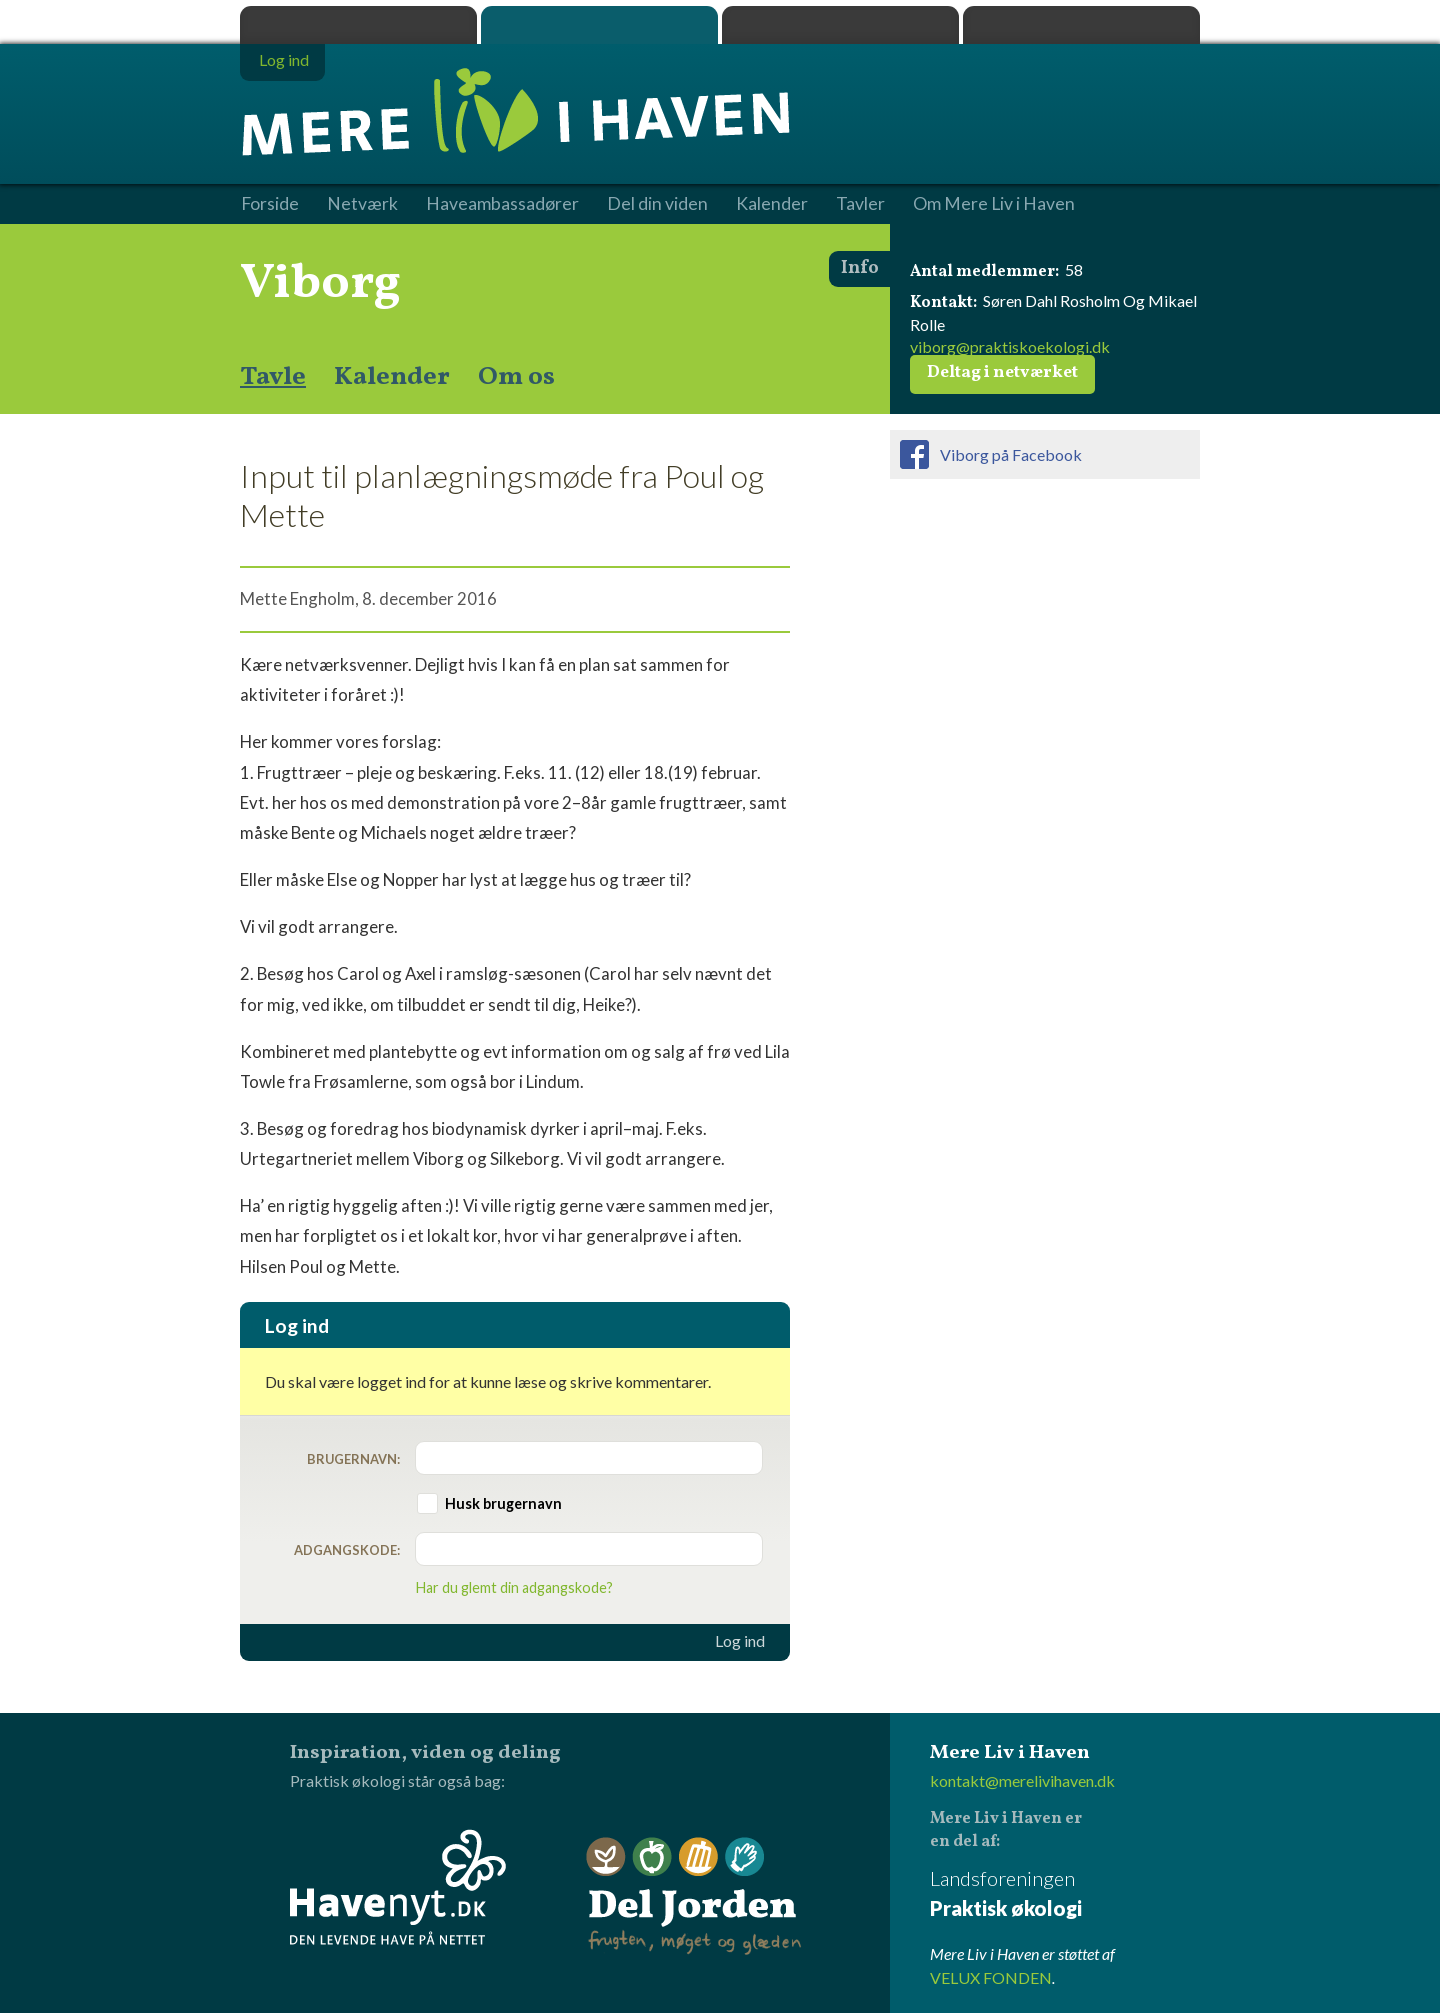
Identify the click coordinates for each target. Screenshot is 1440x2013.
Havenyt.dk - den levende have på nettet (398, 1887)
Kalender (392, 377)
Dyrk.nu (840, 25)
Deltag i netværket (1002, 373)
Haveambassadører (502, 204)
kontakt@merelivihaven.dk (1022, 1780)
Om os (516, 377)
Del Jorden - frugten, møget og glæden (694, 1896)
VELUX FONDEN (991, 1977)
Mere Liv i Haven (599, 25)
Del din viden (657, 204)
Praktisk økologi (358, 25)
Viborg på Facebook (1011, 454)
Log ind (740, 1641)
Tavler (860, 204)
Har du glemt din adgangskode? (514, 1587)
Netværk (362, 204)
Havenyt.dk (1081, 25)
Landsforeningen (1065, 1894)
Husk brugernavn (503, 1503)
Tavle (273, 377)
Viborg (320, 284)
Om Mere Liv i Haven (994, 204)
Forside (270, 204)
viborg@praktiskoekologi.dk (1010, 346)
